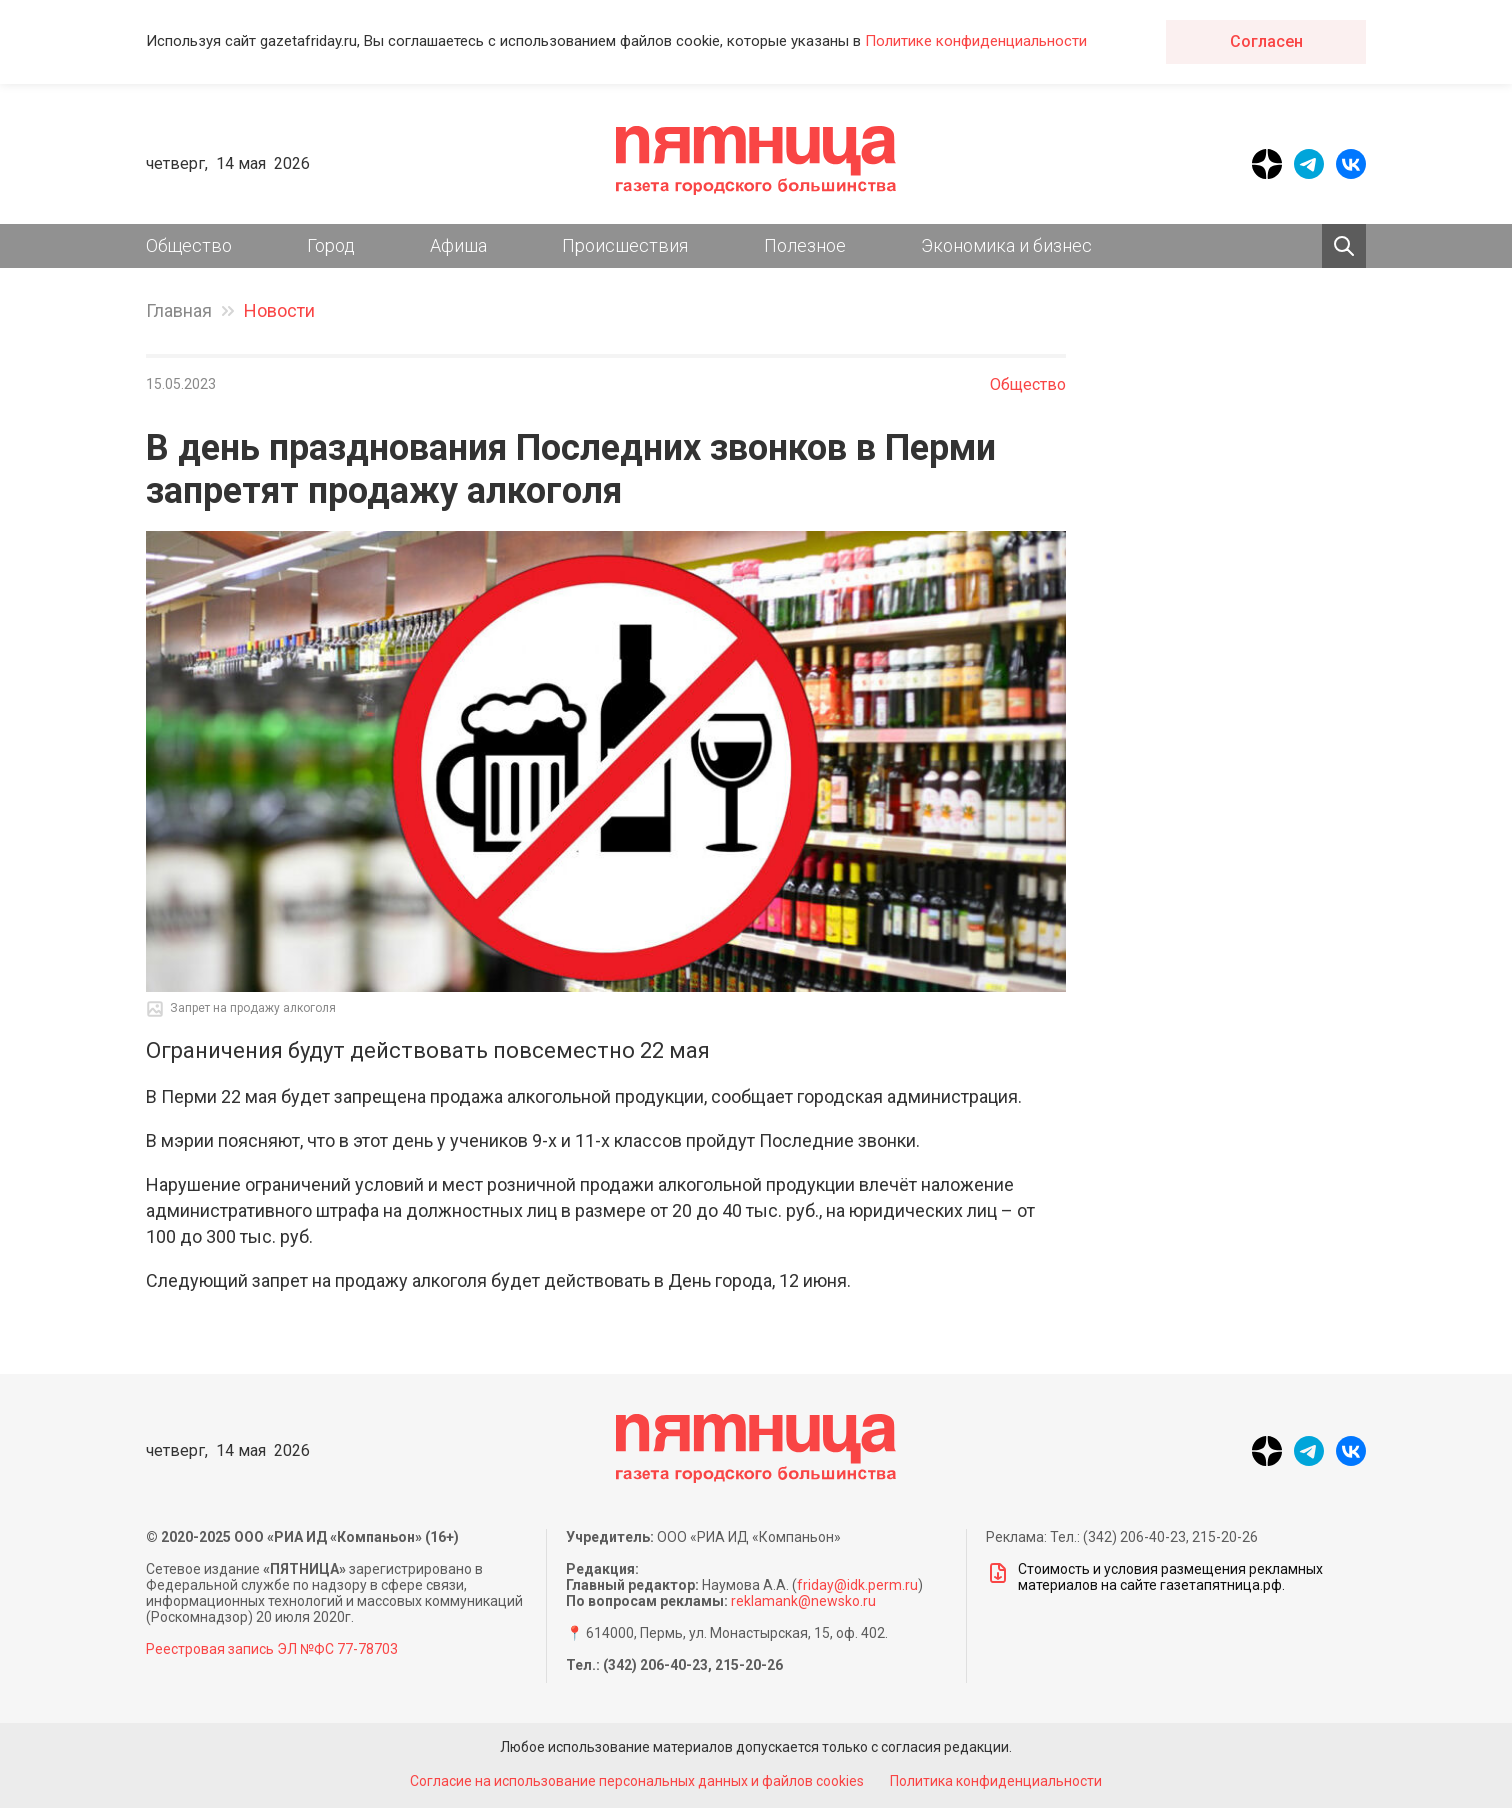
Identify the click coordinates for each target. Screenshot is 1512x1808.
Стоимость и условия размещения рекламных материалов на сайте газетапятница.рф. (1154, 1577)
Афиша (458, 245)
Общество (189, 245)
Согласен (1266, 41)
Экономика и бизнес (1006, 245)
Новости (279, 310)
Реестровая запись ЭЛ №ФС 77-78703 (272, 1649)
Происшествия (625, 245)
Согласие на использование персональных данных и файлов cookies (634, 1781)
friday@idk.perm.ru (857, 1585)
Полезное (805, 245)
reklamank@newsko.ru (803, 1601)
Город (331, 245)
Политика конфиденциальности (1000, 1781)
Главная (179, 310)
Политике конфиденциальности (976, 41)
